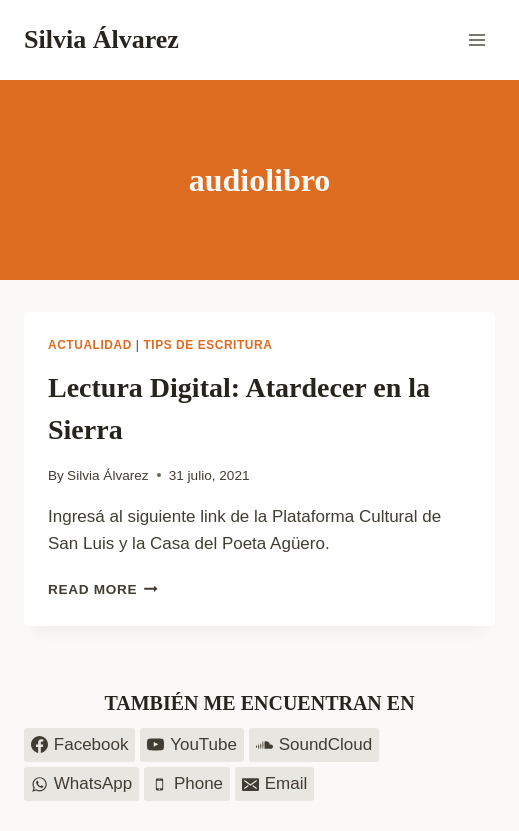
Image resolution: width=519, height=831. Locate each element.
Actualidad (90, 345)
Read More (103, 589)
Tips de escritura (207, 345)
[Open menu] (476, 39)
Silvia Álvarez (108, 475)
